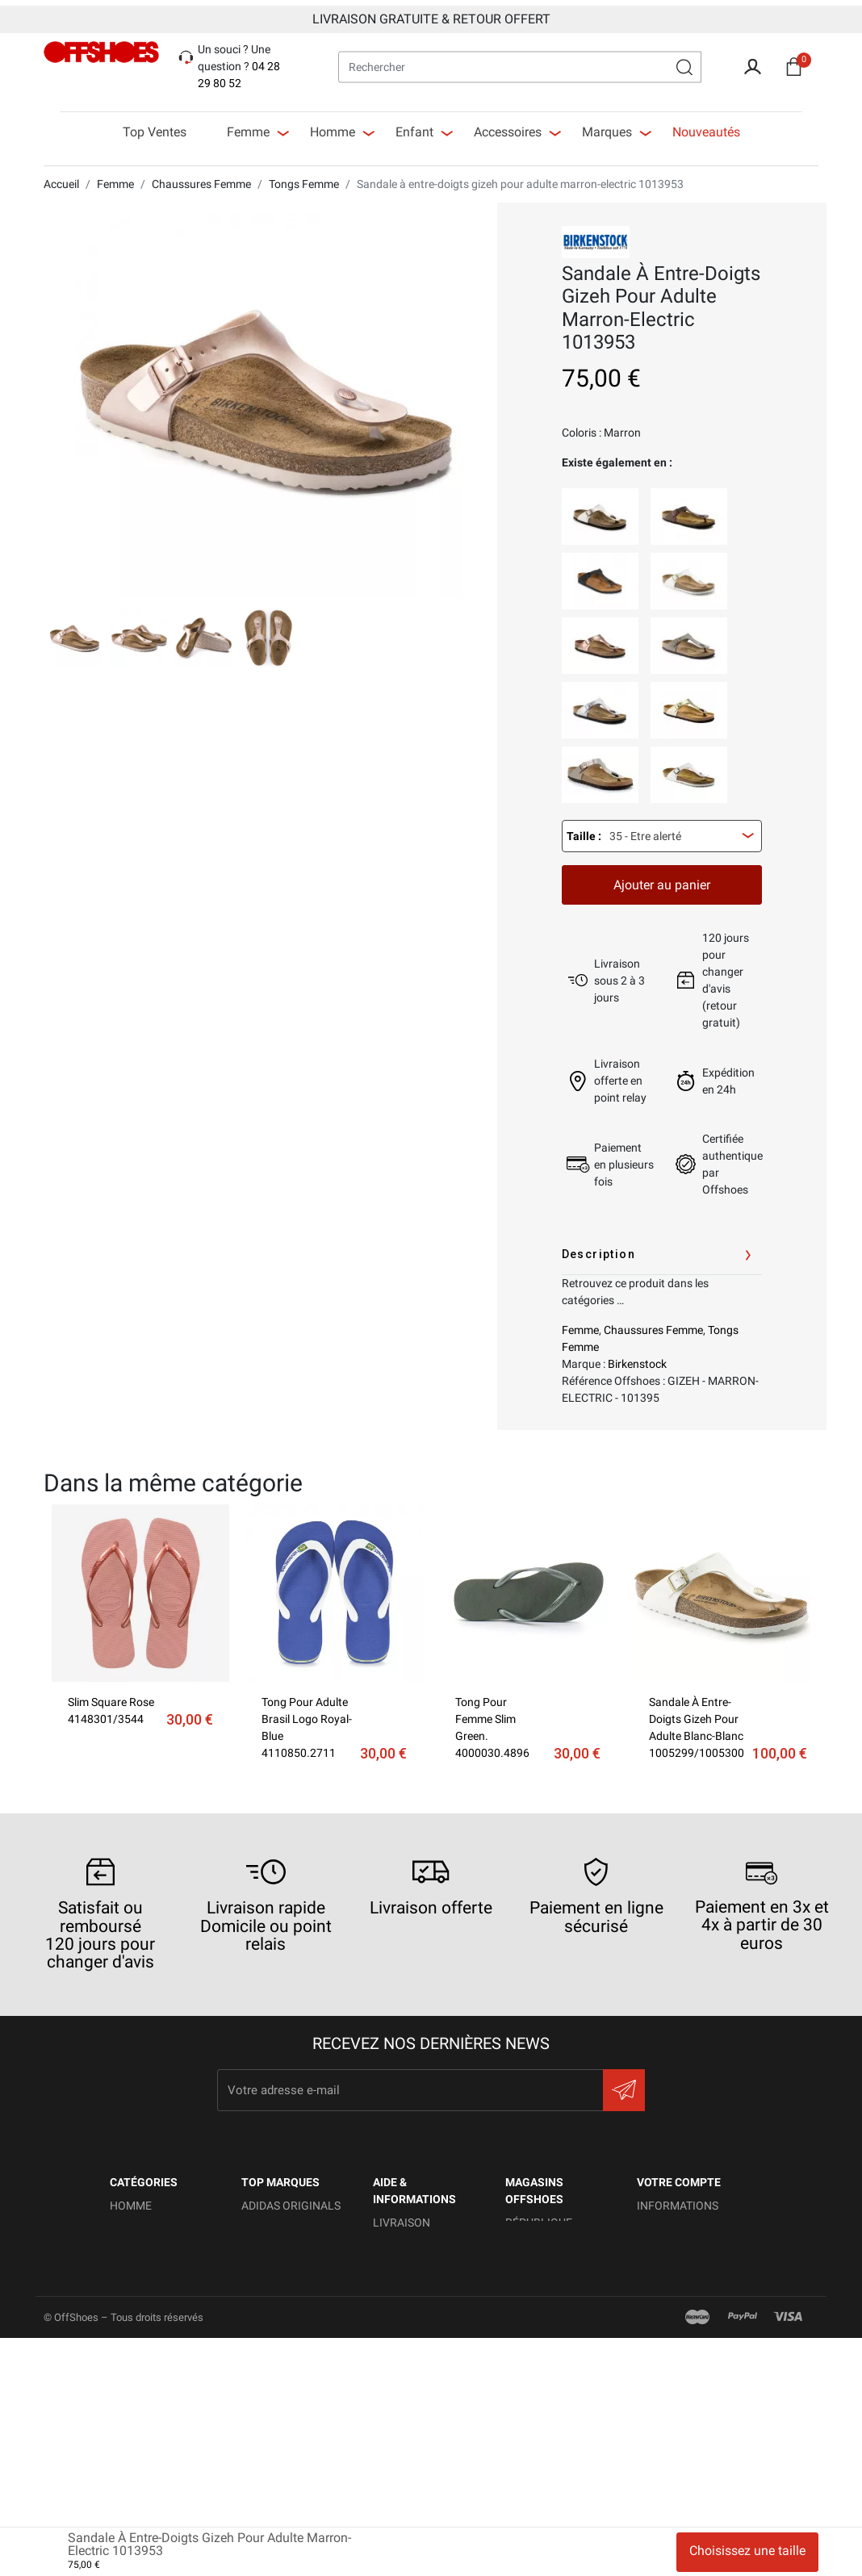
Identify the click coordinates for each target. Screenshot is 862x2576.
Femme (580, 1324)
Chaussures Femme (653, 1324)
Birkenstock (637, 1358)
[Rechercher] (519, 61)
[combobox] (662, 830)
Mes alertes (672, 2391)
